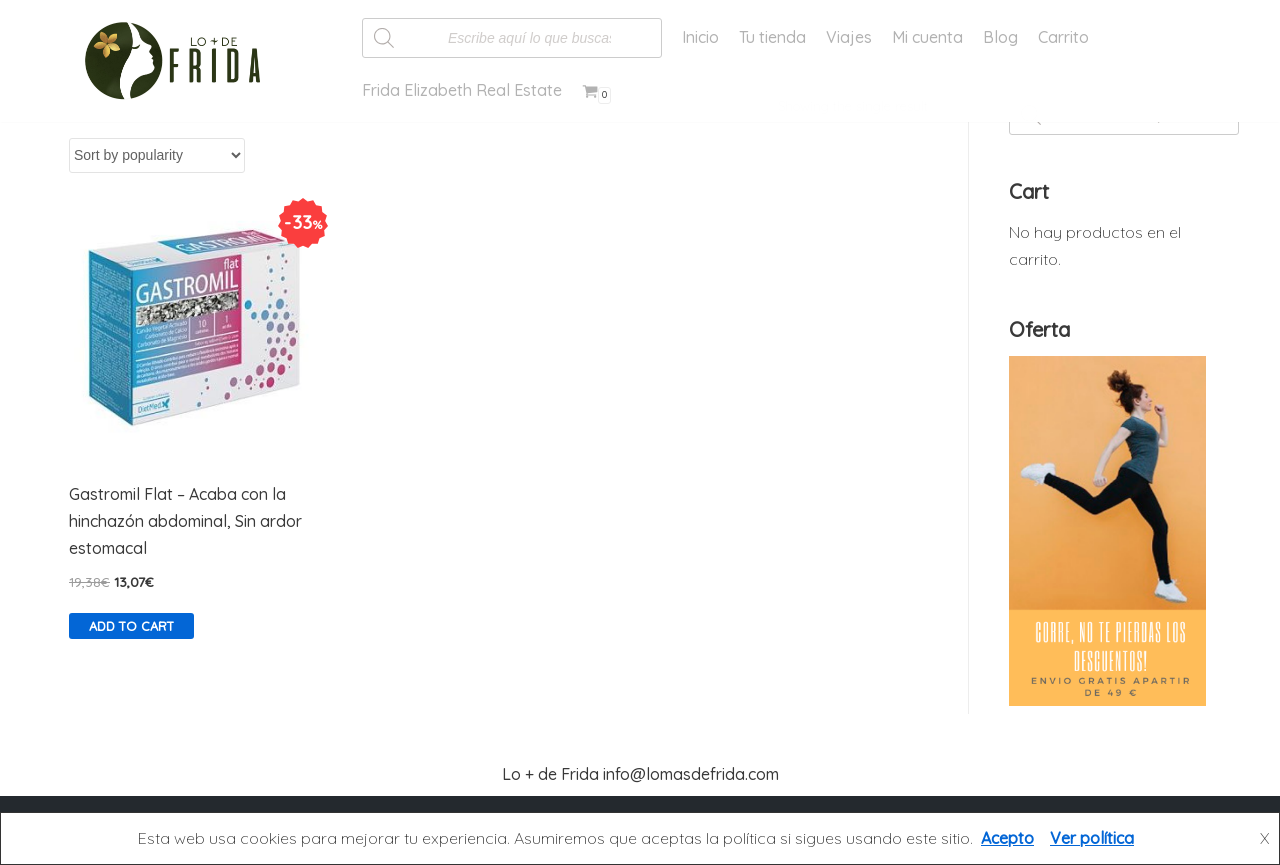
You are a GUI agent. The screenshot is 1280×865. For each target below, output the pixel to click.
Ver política (1092, 838)
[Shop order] (157, 155)
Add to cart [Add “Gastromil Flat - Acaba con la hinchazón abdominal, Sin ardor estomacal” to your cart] (131, 626)
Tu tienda (772, 37)
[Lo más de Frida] (179, 61)
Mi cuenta (927, 37)
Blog (1000, 37)
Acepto (1007, 838)
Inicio (700, 37)
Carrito (1063, 37)
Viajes (849, 37)
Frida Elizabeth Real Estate (462, 90)
